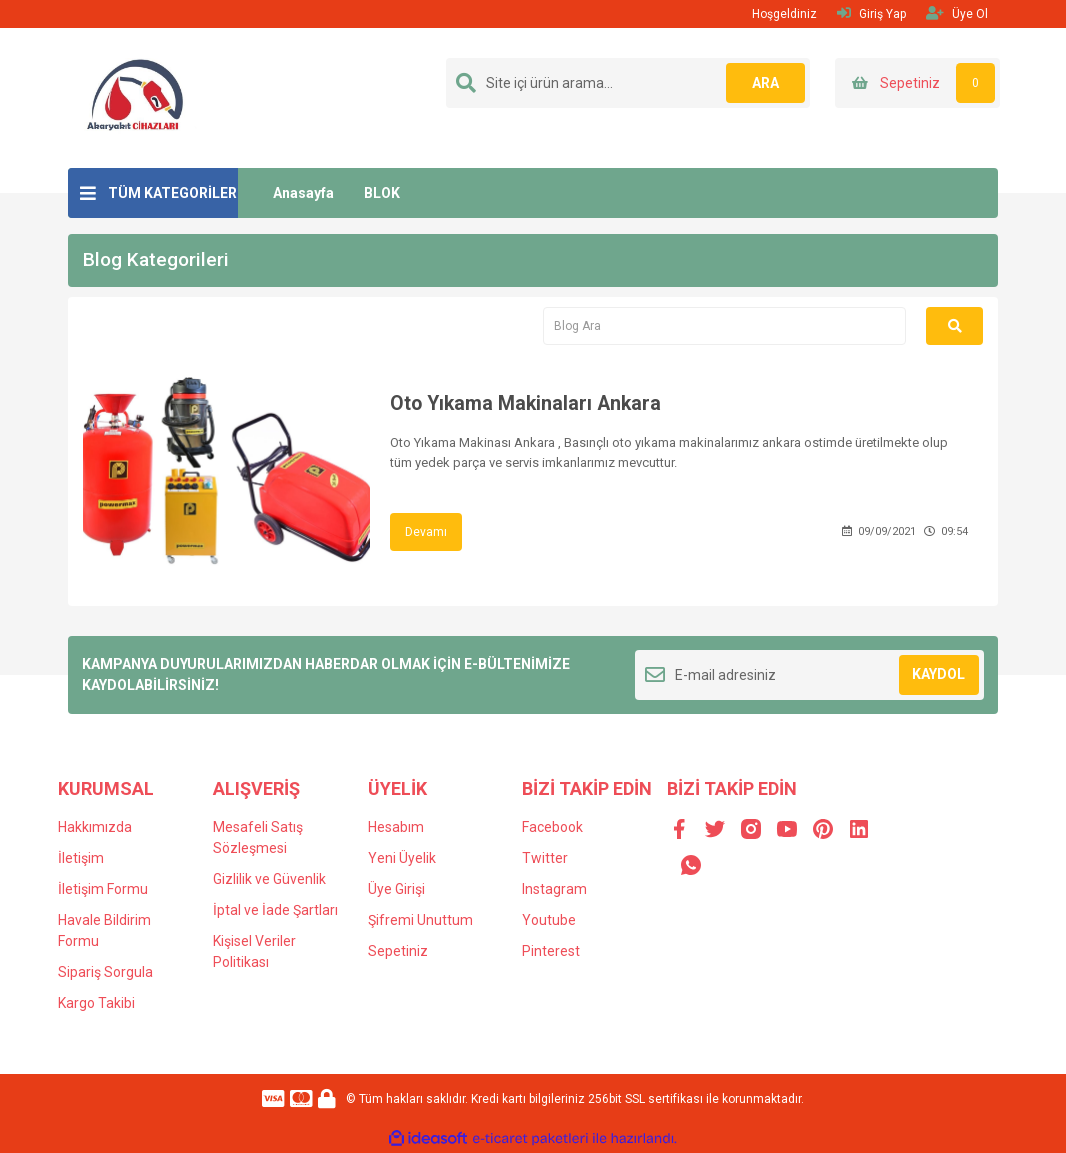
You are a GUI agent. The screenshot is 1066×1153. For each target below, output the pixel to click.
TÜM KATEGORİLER (172, 193)
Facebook (552, 827)
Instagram (554, 889)
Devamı (426, 532)
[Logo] (136, 97)
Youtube (549, 920)
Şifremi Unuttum (420, 920)
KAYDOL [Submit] (938, 674)
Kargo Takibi (96, 1003)
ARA (765, 83)
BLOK (382, 193)
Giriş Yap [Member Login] (871, 13)
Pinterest (551, 951)
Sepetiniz (398, 951)
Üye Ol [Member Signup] (957, 13)
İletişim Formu (103, 889)
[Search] (628, 83)
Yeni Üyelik (402, 858)
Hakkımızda (95, 827)
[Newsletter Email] (809, 675)
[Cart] (917, 83)
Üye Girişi (396, 889)
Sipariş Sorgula (105, 972)
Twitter (545, 858)
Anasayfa (303, 193)
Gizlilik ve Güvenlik (269, 879)
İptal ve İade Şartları (275, 910)
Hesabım (396, 827)
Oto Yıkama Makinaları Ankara (528, 404)
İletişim (81, 858)
